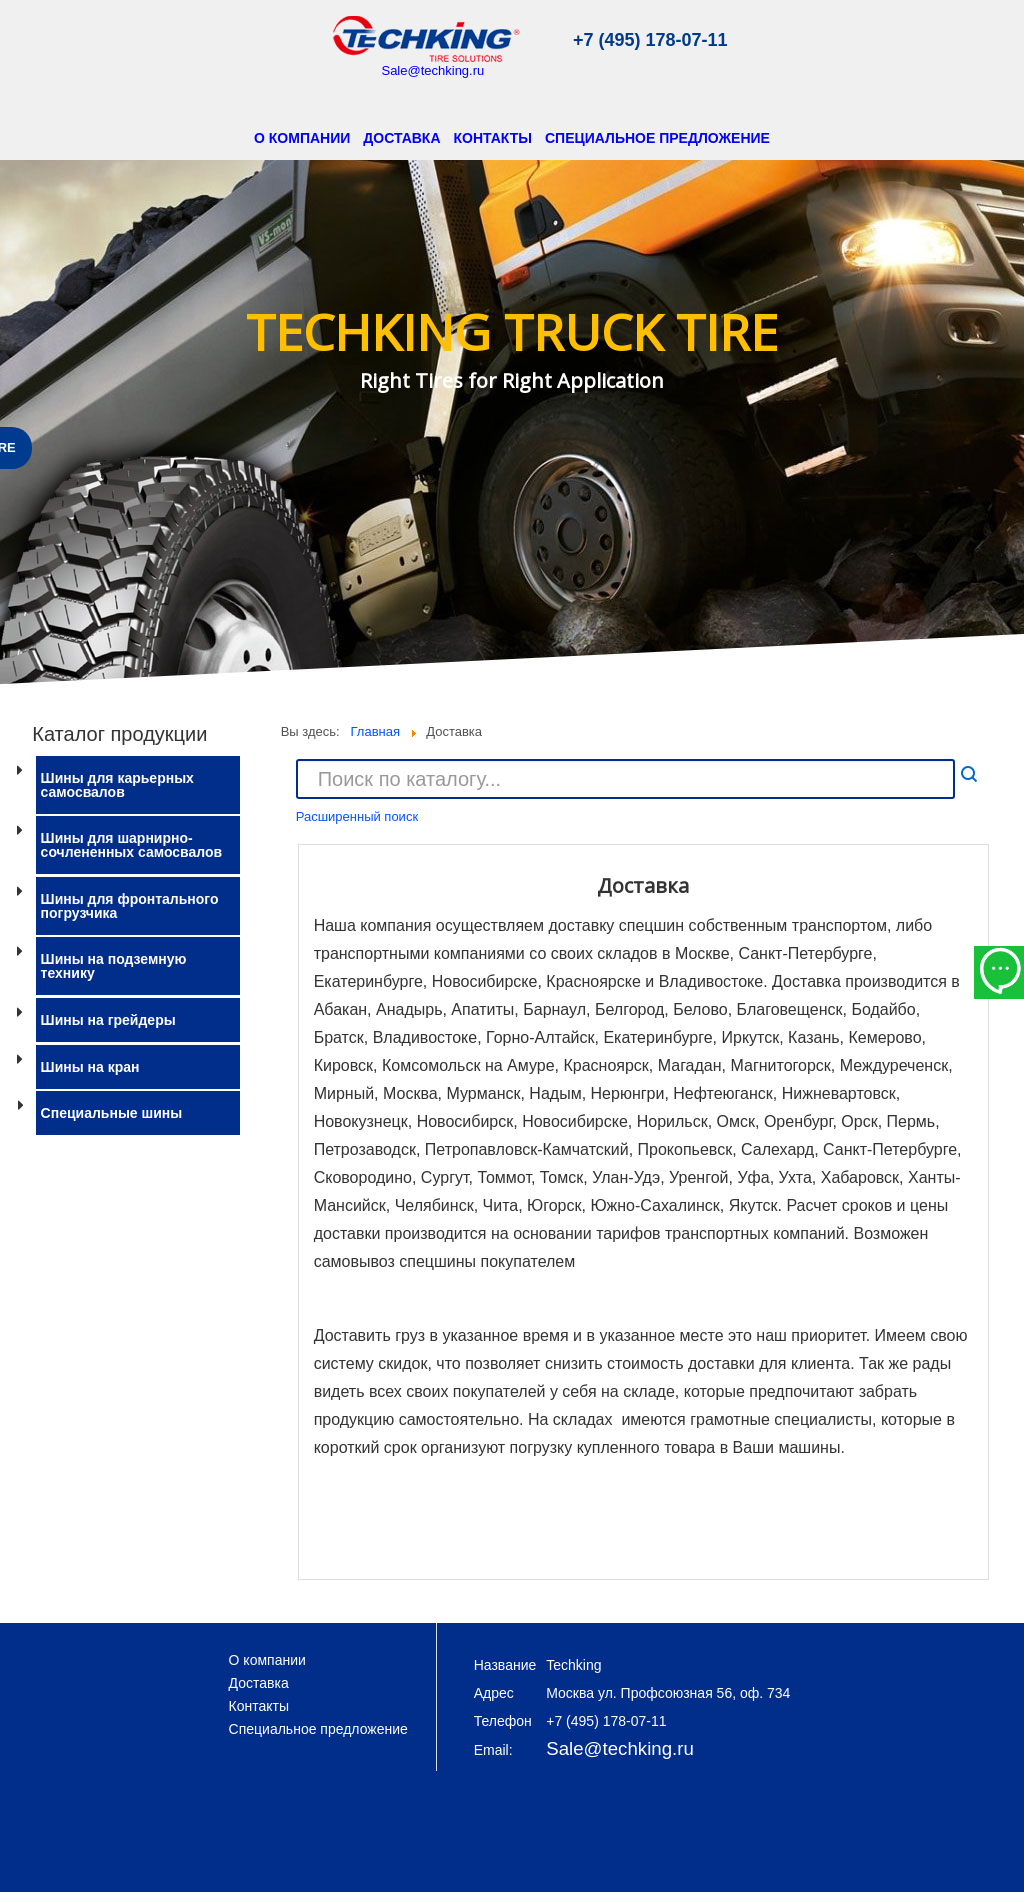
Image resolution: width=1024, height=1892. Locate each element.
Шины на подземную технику (114, 966)
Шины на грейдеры (108, 1020)
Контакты (493, 138)
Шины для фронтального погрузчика (130, 906)
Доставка (401, 138)
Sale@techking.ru (432, 70)
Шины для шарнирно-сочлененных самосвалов (132, 845)
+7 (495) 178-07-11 (650, 40)
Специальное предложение (657, 138)
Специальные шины (112, 1113)
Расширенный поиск (357, 816)
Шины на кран (90, 1067)
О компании (302, 138)
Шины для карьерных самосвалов (117, 785)
